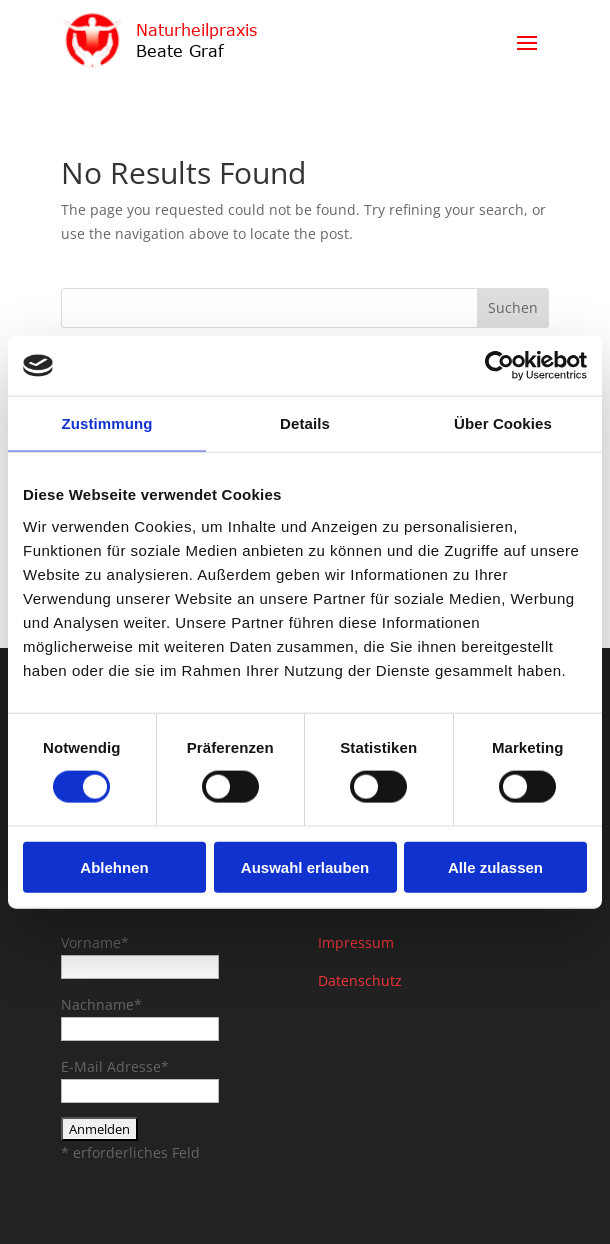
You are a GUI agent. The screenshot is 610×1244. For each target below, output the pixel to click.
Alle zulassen (495, 866)
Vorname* (95, 942)
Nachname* (101, 1004)
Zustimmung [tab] (107, 423)
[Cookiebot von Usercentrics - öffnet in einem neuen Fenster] (499, 366)
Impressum (356, 942)
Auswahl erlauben (305, 866)
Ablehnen (114, 866)
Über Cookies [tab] (503, 423)
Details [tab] (305, 423)
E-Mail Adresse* (115, 1066)
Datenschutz (360, 980)
